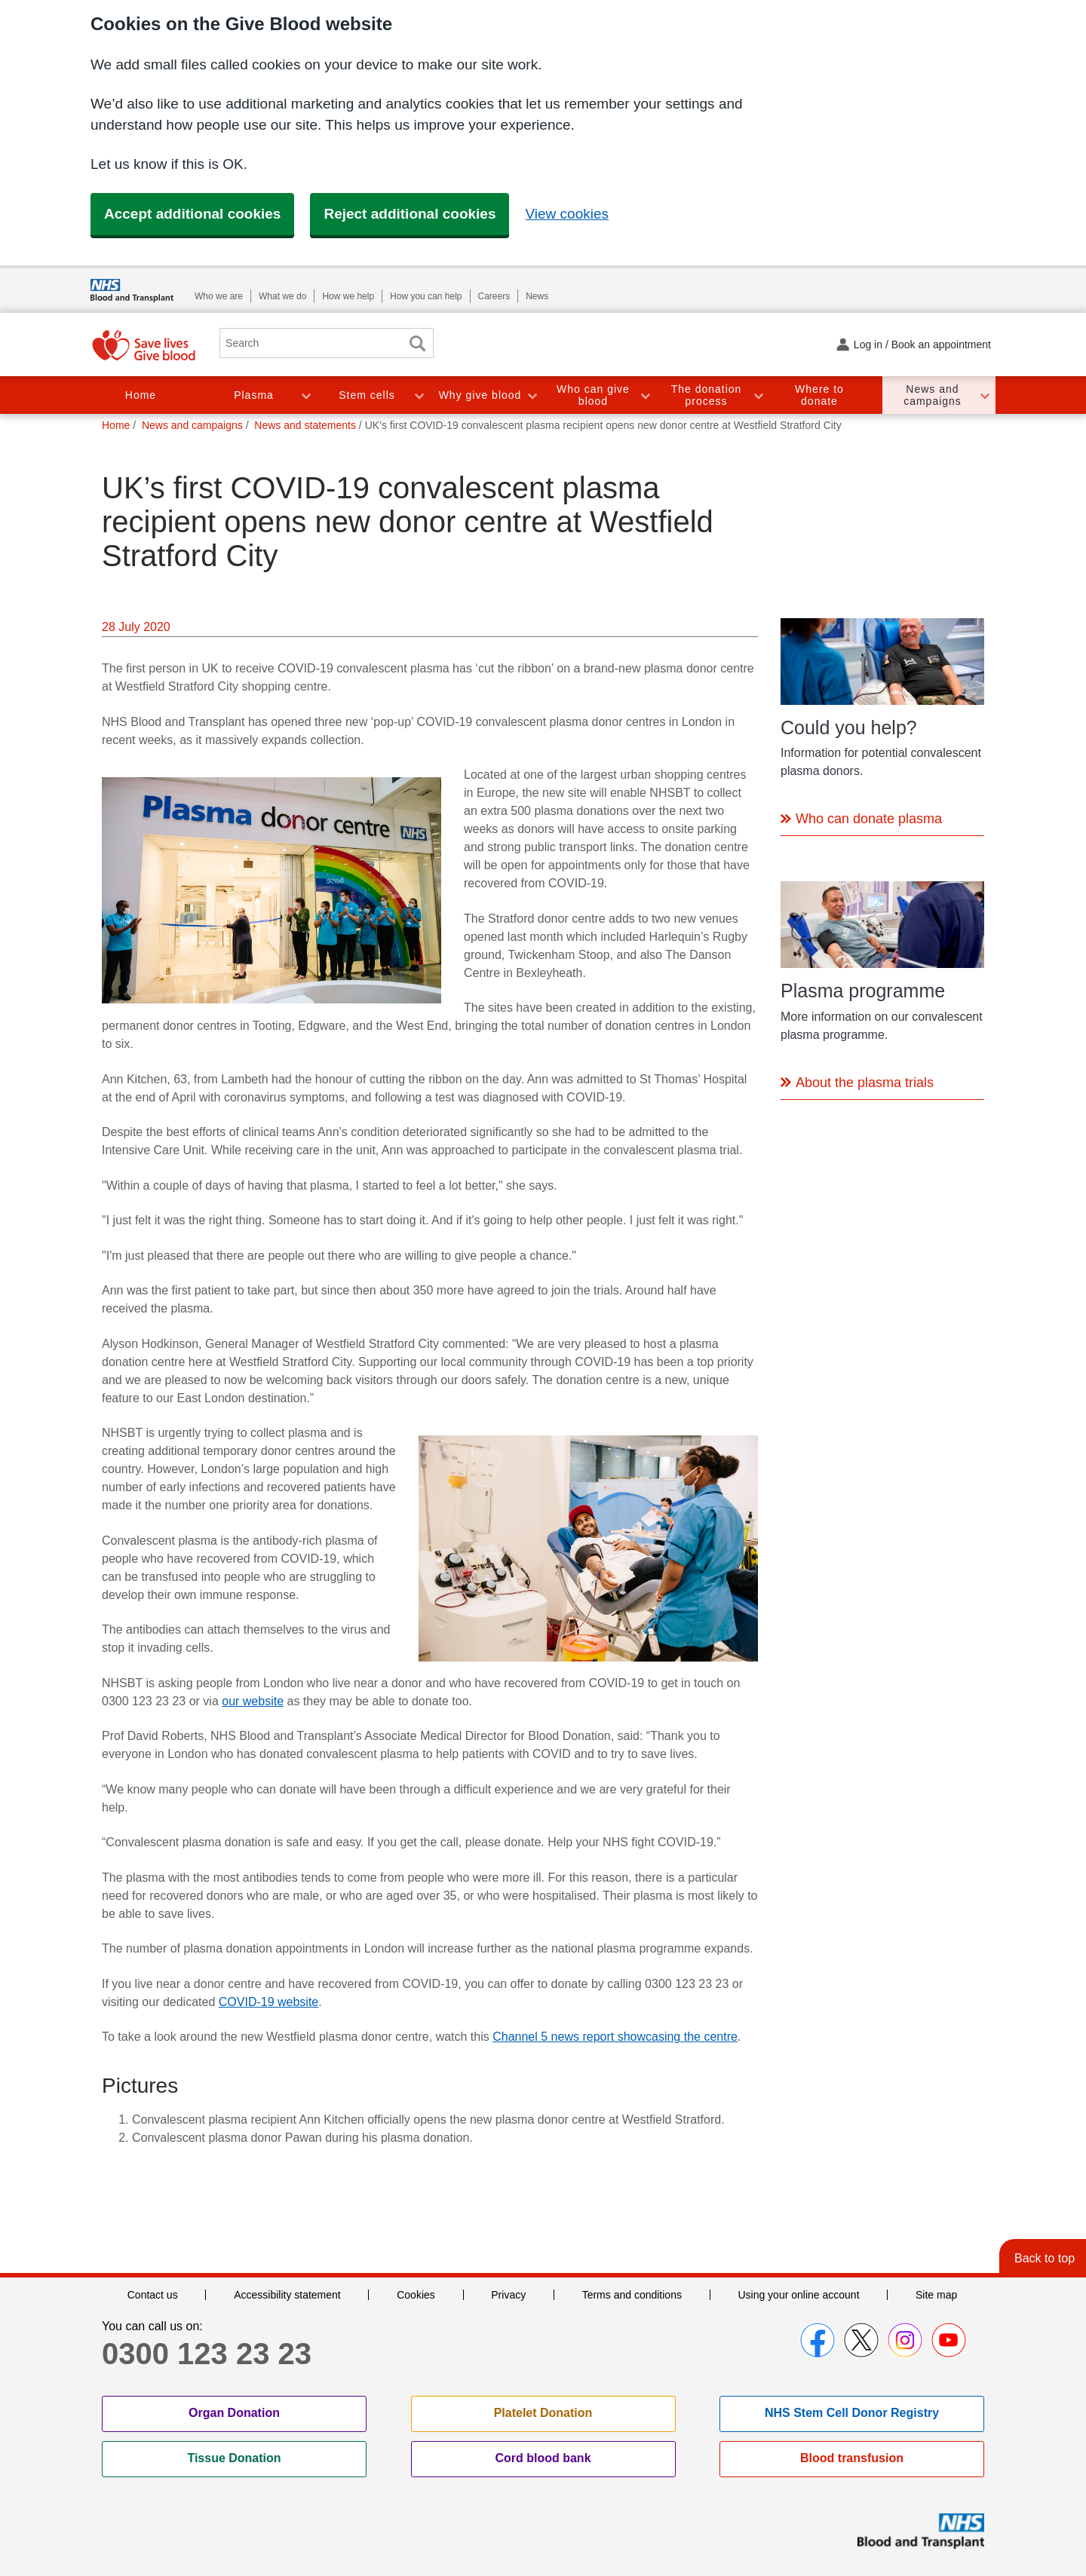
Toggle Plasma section (305, 395)
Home (140, 395)
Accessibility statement (287, 2295)
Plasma (254, 395)
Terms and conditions (632, 2295)
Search (417, 343)
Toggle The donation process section (758, 395)
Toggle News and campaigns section (984, 395)
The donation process (706, 395)
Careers (494, 296)
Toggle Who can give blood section (645, 395)
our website (253, 1701)
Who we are (219, 296)
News (537, 296)
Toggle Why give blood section (531, 395)
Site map (936, 2295)
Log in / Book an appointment (922, 344)
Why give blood (480, 395)
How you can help (426, 296)
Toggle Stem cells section (418, 395)
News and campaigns (932, 395)
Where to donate (819, 395)
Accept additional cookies (192, 214)
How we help (348, 296)
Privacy (508, 2295)
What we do (282, 296)
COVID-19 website (269, 2002)
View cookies (567, 214)
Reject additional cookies (409, 214)
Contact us (152, 2295)
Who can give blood (593, 395)
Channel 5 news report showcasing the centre (615, 2036)
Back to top (1044, 2258)
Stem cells (367, 395)
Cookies (416, 2295)
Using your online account (798, 2295)
